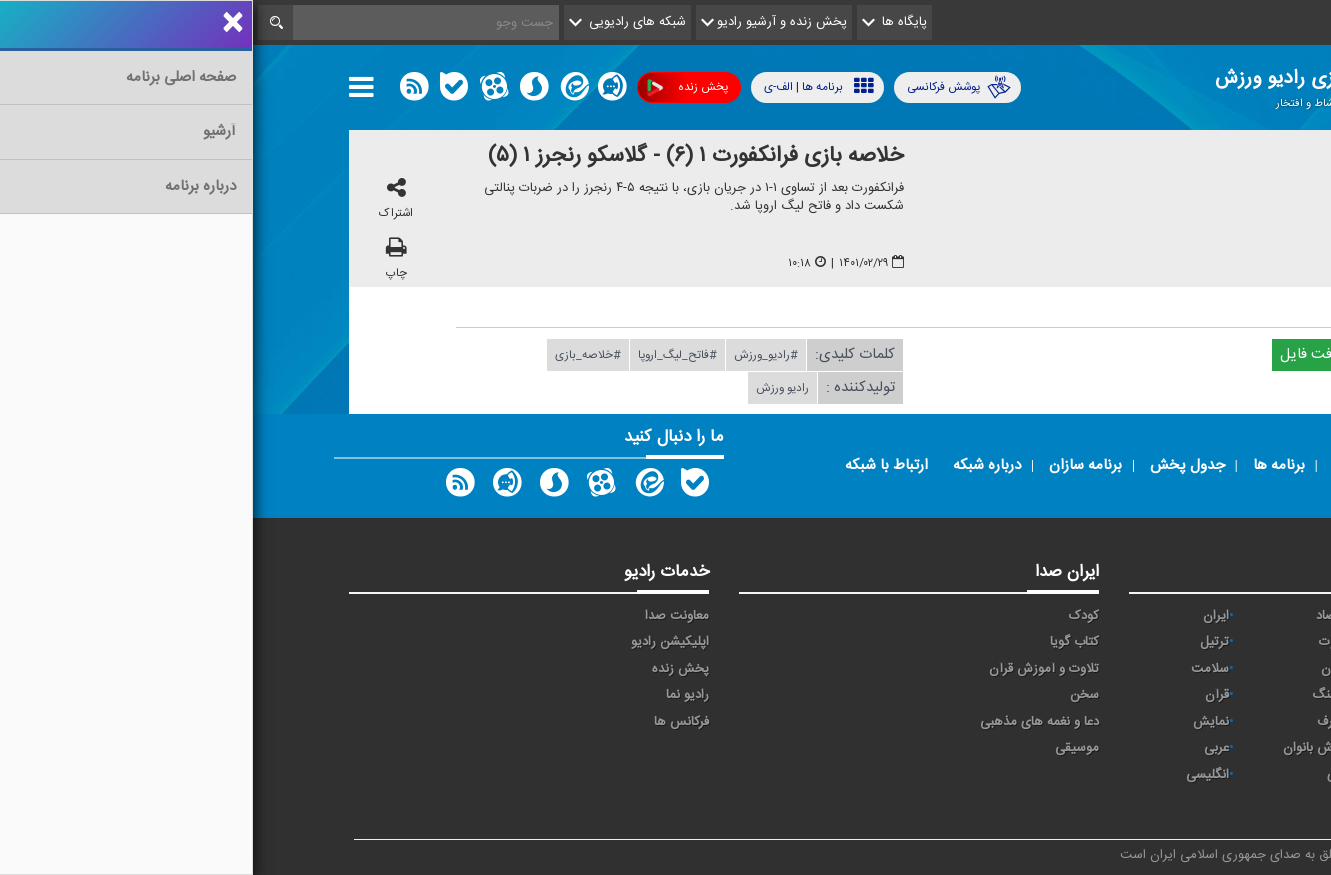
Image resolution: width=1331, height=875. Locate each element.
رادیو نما (434, 695)
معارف (1080, 722)
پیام (1206, 642)
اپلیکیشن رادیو (417, 642)
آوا (1209, 616)
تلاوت (1081, 642)
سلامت (957, 669)
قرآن (964, 695)
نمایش (958, 722)
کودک (831, 616)
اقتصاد (1079, 616)
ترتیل (961, 642)
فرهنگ (1077, 695)
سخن (831, 695)
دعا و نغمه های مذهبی (786, 722)
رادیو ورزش (529, 388)
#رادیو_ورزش (513, 355)
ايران (963, 616)
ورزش (1200, 748)
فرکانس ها (428, 722)
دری (1085, 775)
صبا (1207, 695)
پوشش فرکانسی (706, 87)
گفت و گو (1190, 722)
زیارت (1201, 802)
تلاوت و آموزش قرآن (791, 669)
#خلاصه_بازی (335, 355)
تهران (1201, 669)
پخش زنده (434, 87)
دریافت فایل (1073, 354)
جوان (1082, 669)
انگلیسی (954, 775)
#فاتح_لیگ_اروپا (424, 355)
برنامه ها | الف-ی (566, 86)
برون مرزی (1187, 775)
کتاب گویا (821, 642)
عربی (963, 748)
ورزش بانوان (1063, 748)
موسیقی (824, 748)
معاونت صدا (424, 616)
